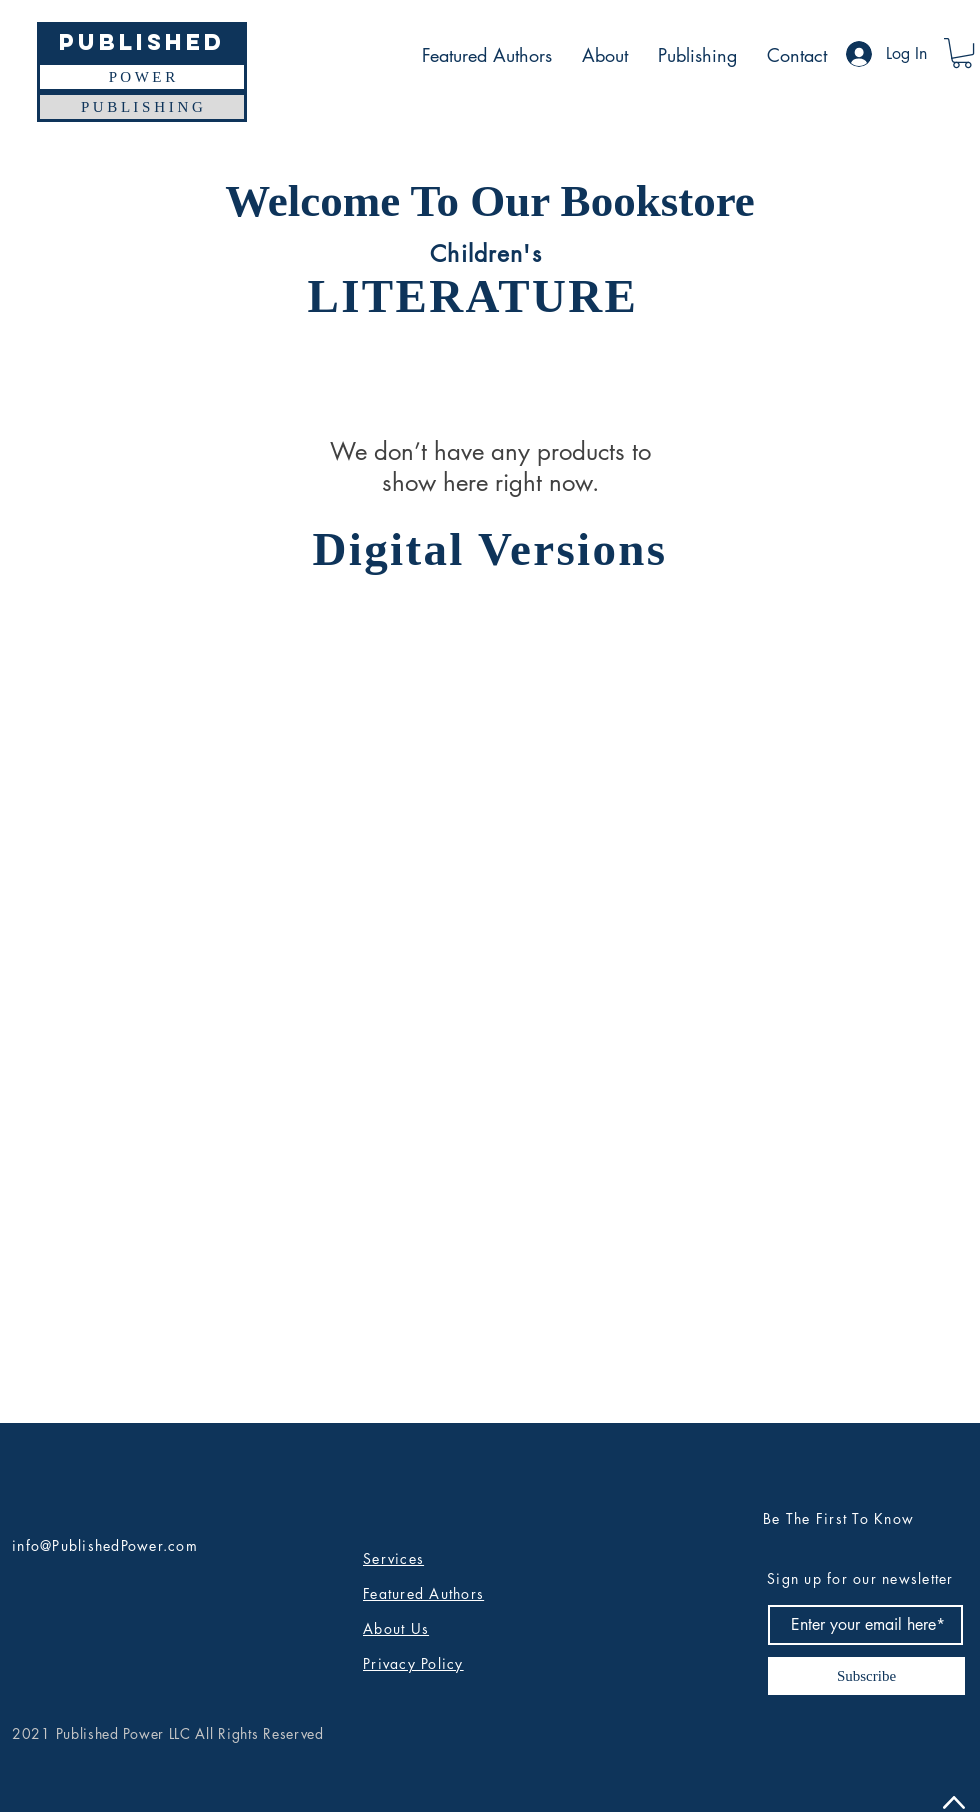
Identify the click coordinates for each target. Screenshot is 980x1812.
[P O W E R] (142, 77)
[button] (962, 53)
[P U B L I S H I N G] (142, 107)
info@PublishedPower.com (105, 1545)
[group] (490, 647)
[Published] (142, 42)
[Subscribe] (866, 1676)
